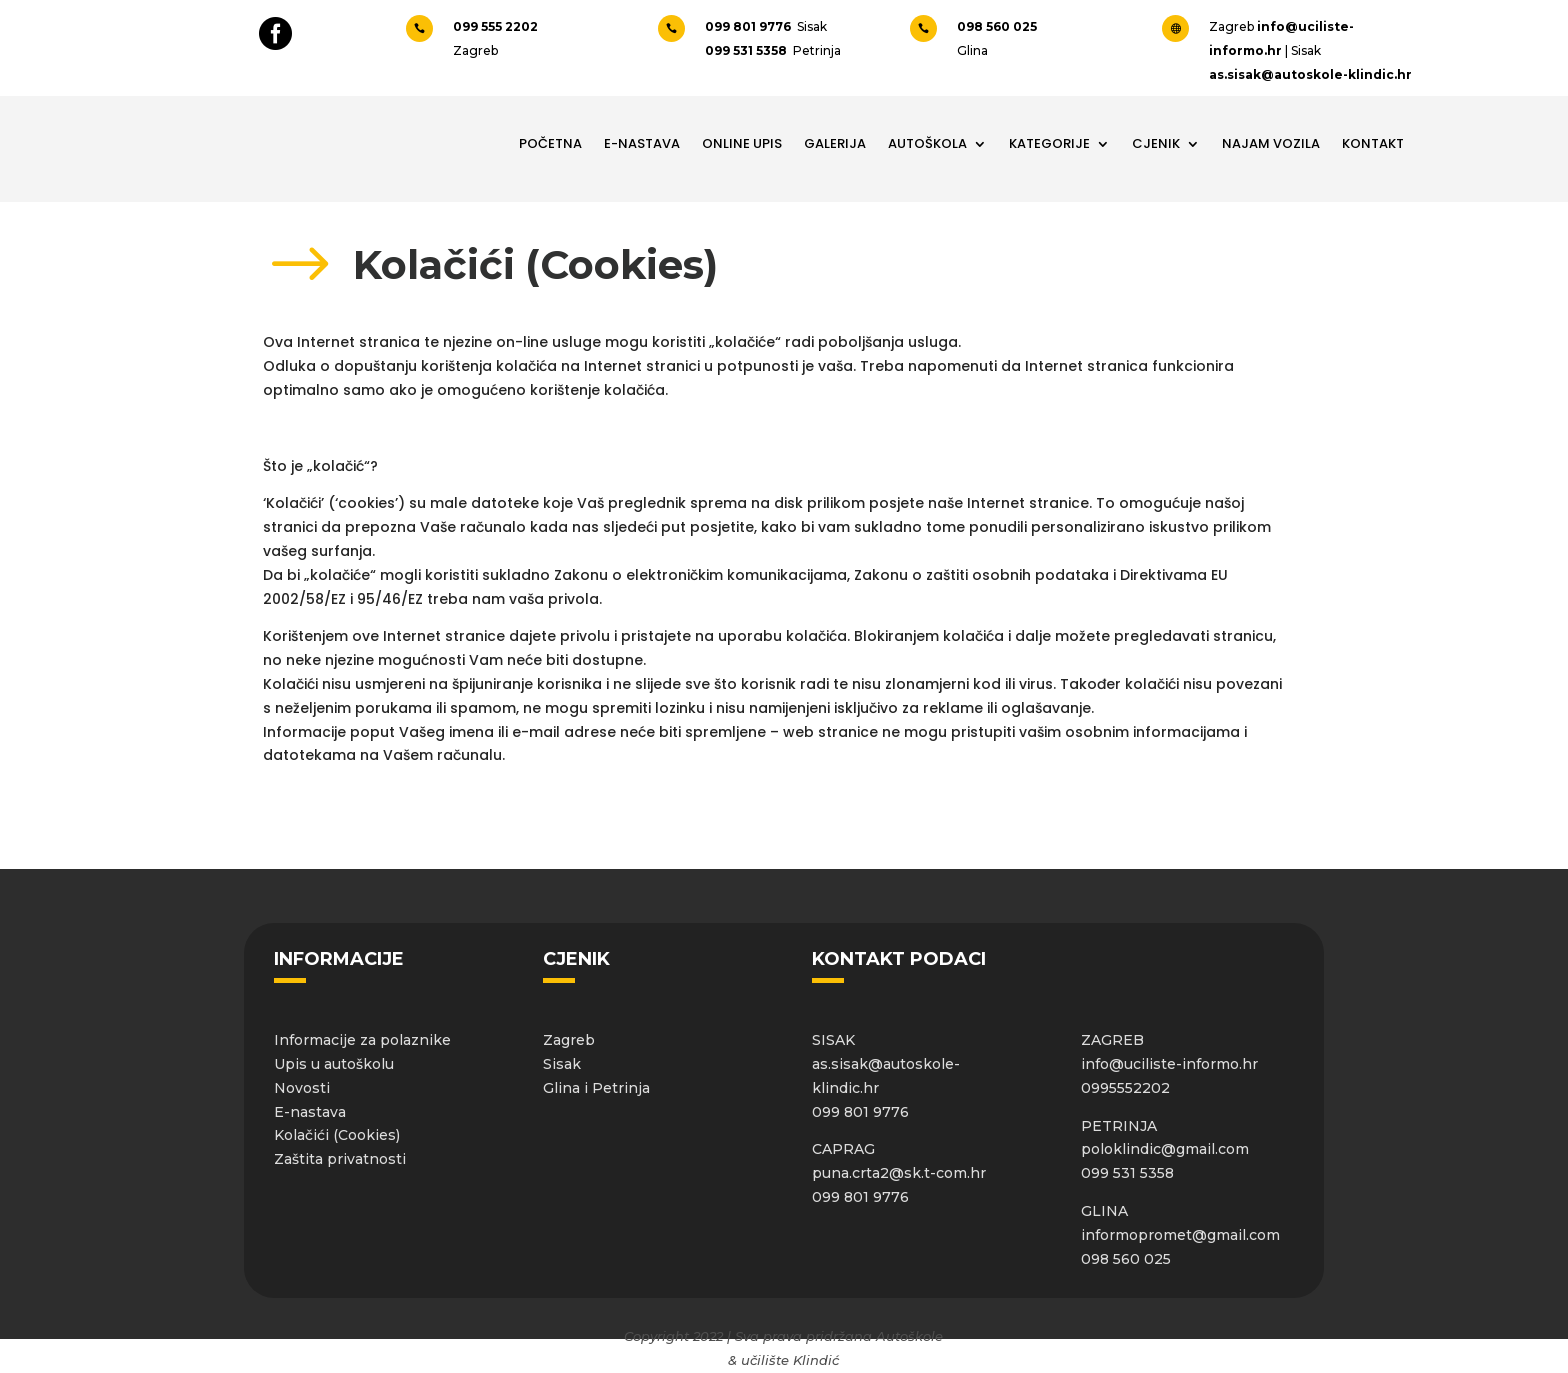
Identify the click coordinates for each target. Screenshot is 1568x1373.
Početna (550, 143)
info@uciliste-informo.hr (1169, 1064)
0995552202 (1125, 1088)
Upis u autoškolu (334, 1064)
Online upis (742, 143)
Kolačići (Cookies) (337, 1135)
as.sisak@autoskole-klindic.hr (1310, 74)
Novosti (302, 1088)
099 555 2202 (497, 26)
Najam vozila (1271, 143)
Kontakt (1373, 143)
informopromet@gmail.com (1180, 1235)
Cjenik (1156, 143)
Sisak (562, 1064)
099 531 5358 (747, 50)
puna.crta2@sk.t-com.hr (899, 1173)
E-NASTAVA (642, 143)
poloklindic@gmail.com (1165, 1149)
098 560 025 (997, 26)
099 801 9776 (751, 26)
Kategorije (1049, 143)
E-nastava (310, 1112)
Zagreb (569, 1040)
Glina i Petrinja (596, 1088)
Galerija (835, 143)
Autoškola (927, 143)
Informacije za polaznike (362, 1040)
